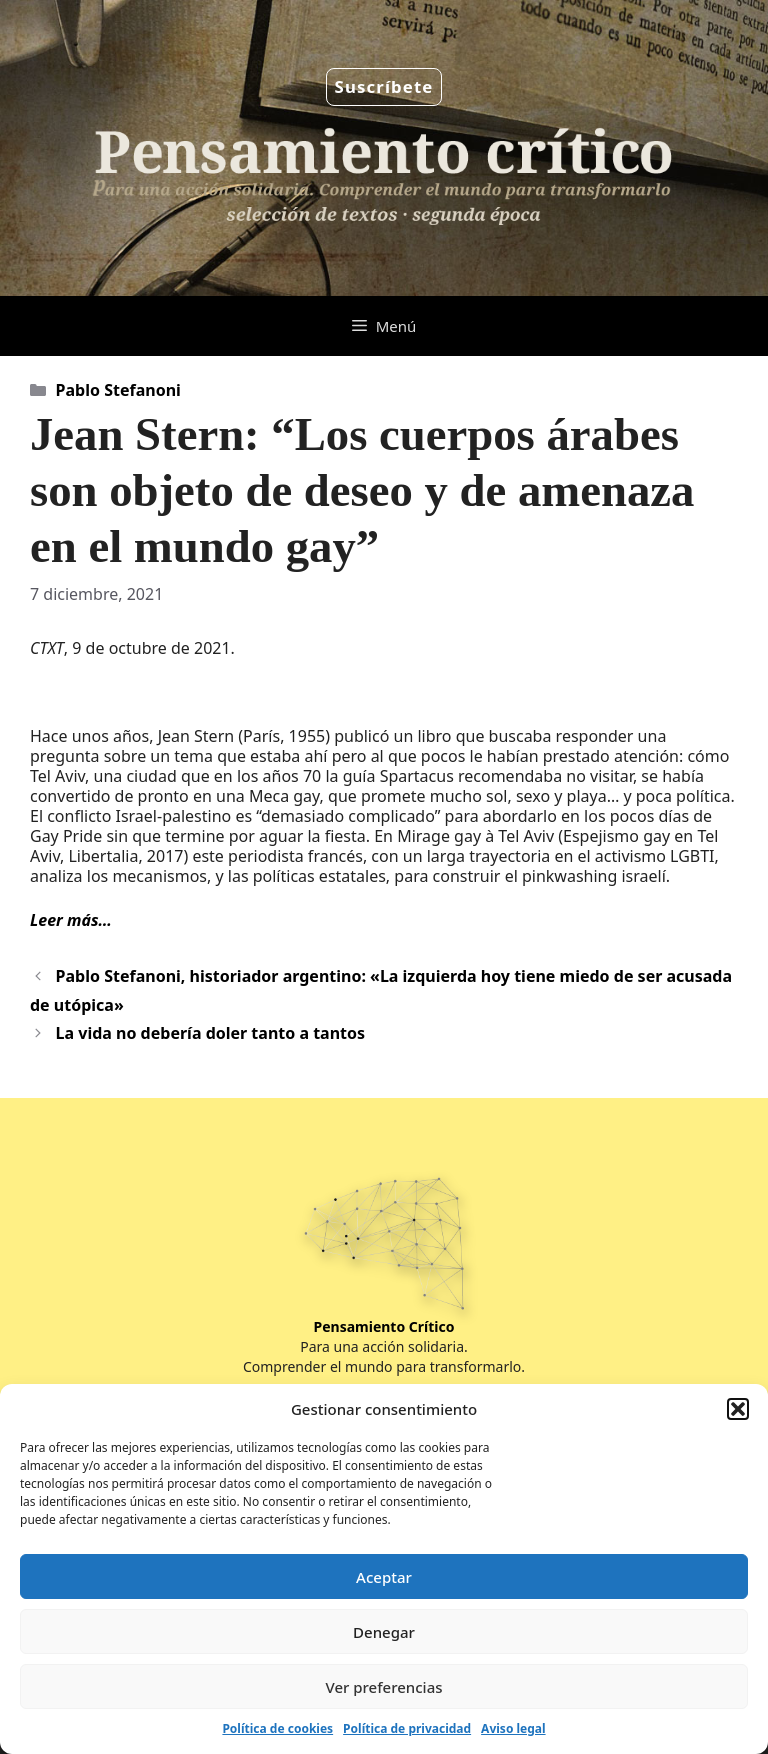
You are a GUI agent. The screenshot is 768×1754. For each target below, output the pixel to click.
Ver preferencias (383, 1687)
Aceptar (384, 1577)
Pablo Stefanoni (118, 390)
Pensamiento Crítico (384, 1326)
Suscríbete (384, 86)
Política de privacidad (407, 1728)
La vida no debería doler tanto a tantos (210, 1033)
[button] (738, 1409)
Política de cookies (277, 1728)
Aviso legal (513, 1728)
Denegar (384, 1632)
